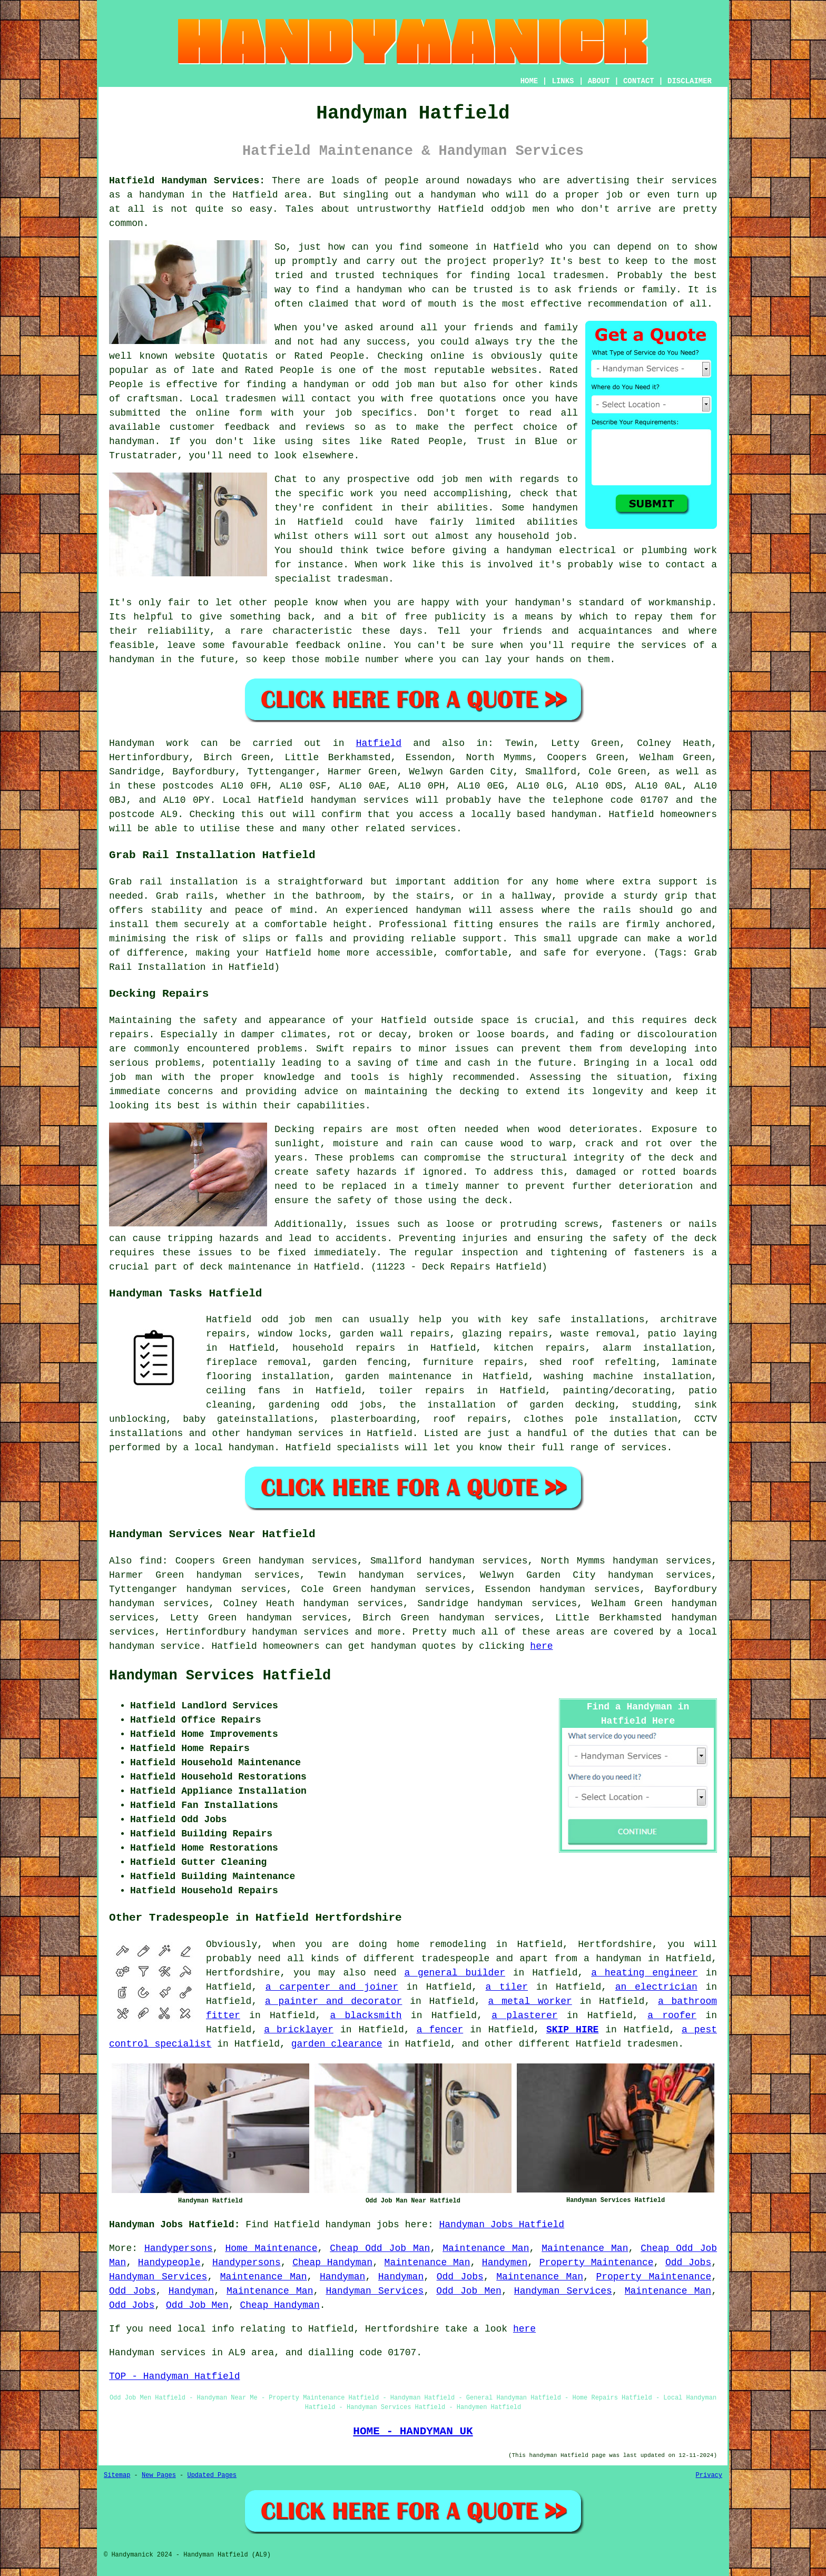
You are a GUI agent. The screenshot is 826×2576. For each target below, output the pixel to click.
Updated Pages (212, 2475)
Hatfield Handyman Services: (187, 180)
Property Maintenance (596, 2262)
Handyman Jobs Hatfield (502, 2224)
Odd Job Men (469, 2291)
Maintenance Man (485, 2248)
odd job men (449, 479)
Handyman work (149, 743)
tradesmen (578, 275)
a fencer (440, 2029)
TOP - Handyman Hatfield (174, 2376)
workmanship (679, 602)
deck (211, 1267)
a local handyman (228, 1447)
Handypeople (169, 2262)
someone (449, 247)
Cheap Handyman (332, 2262)
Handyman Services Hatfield (220, 1676)
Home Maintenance (271, 2248)
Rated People (279, 370)
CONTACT (638, 81)
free (416, 617)
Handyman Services (158, 2277)
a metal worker (530, 2001)
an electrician (656, 1987)
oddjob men (520, 209)
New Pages (159, 2475)
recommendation (627, 304)
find (150, 1561)
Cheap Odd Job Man (380, 2248)
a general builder (454, 1973)
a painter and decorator (333, 2001)
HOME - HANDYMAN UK (413, 2431)
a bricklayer (298, 2029)
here (541, 1646)
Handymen (504, 2262)
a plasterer (524, 2015)
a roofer (671, 2015)
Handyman (342, 2277)
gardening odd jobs (325, 1405)
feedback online (338, 645)
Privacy (709, 2475)
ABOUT (599, 81)
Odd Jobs (688, 2262)
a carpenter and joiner (332, 1987)
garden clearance (336, 2044)
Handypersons (178, 2248)
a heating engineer (644, 1973)
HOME (529, 81)
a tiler (507, 1987)
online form (229, 413)
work (705, 550)
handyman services (360, 800)
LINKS (563, 81)
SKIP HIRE (572, 2029)
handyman (453, 195)
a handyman (155, 195)
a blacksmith (365, 2015)
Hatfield (378, 743)
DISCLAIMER (689, 81)
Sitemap (117, 2475)
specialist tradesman (331, 579)
